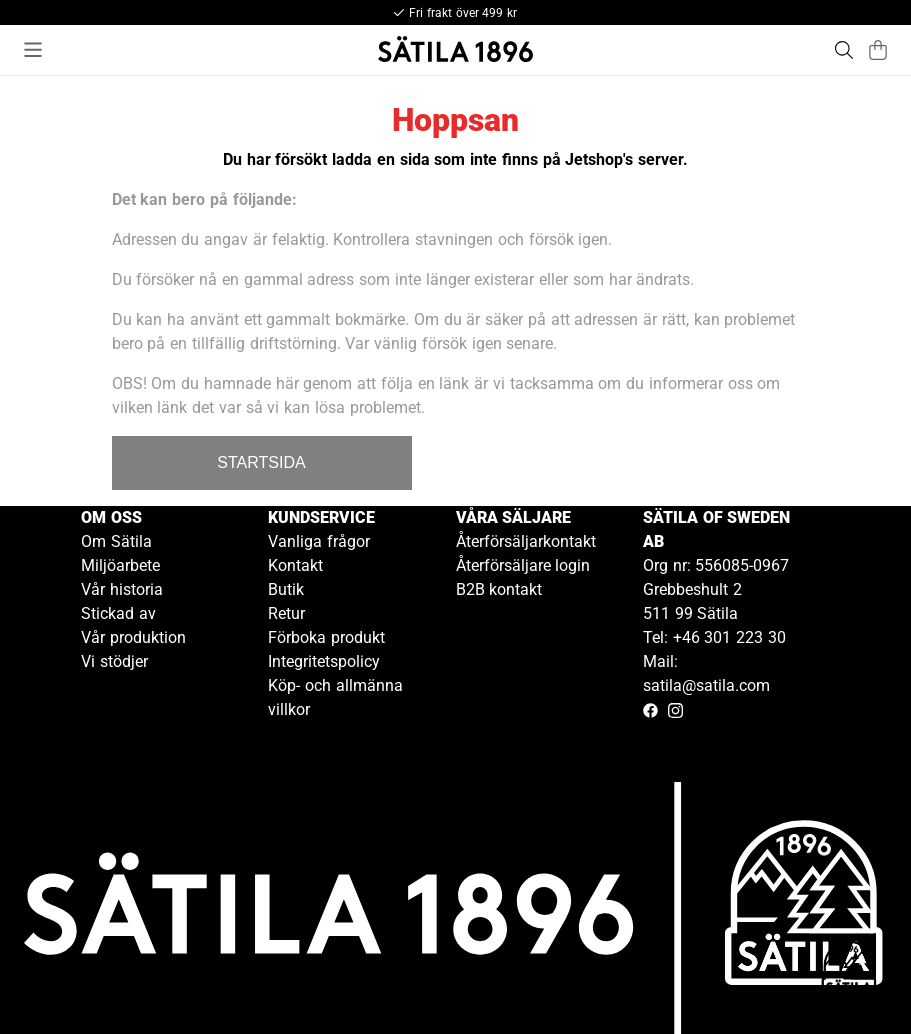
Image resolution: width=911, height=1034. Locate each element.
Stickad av (118, 613)
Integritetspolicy (324, 661)
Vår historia (122, 589)
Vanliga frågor (319, 541)
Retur (286, 613)
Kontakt (295, 565)
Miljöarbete (120, 565)
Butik (286, 589)
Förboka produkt (326, 637)
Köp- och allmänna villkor (335, 697)
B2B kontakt (499, 589)
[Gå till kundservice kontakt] (849, 972)
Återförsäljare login (523, 565)
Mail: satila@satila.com (706, 673)
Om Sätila (116, 541)
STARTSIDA (261, 462)
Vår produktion (133, 637)
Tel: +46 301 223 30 (714, 637)
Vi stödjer (114, 661)
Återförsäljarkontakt (526, 541)
